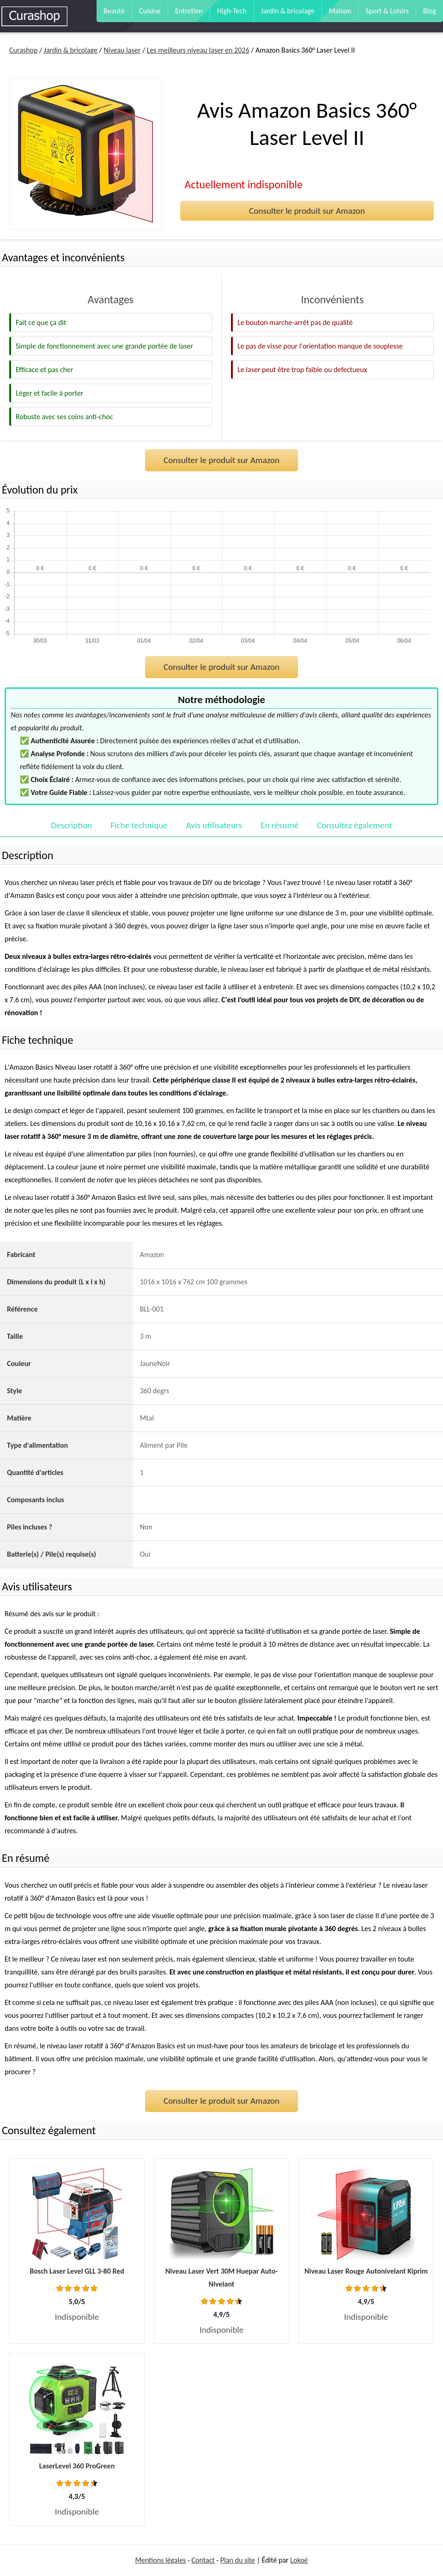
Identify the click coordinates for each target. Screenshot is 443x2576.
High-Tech (232, 10)
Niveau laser (121, 50)
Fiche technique (138, 825)
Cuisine (150, 10)
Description (71, 825)
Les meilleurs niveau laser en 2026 (198, 50)
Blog (429, 10)
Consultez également (354, 825)
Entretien (189, 10)
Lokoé (299, 2560)
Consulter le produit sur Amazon (307, 210)
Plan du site (237, 2560)
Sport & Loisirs (387, 10)
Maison (340, 10)
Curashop (23, 50)
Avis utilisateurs (214, 825)
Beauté (114, 10)
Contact (203, 2560)
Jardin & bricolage (288, 10)
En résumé (279, 825)
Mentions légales (160, 2560)
